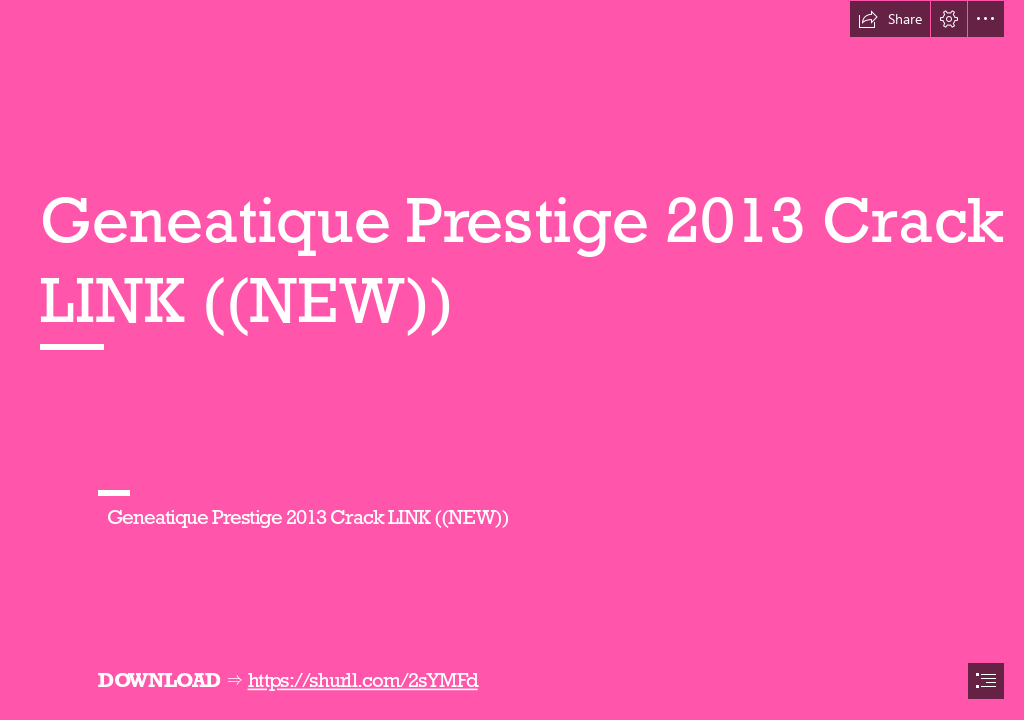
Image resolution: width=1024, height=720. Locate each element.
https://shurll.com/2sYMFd (362, 680)
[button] (890, 19)
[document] (512, 360)
